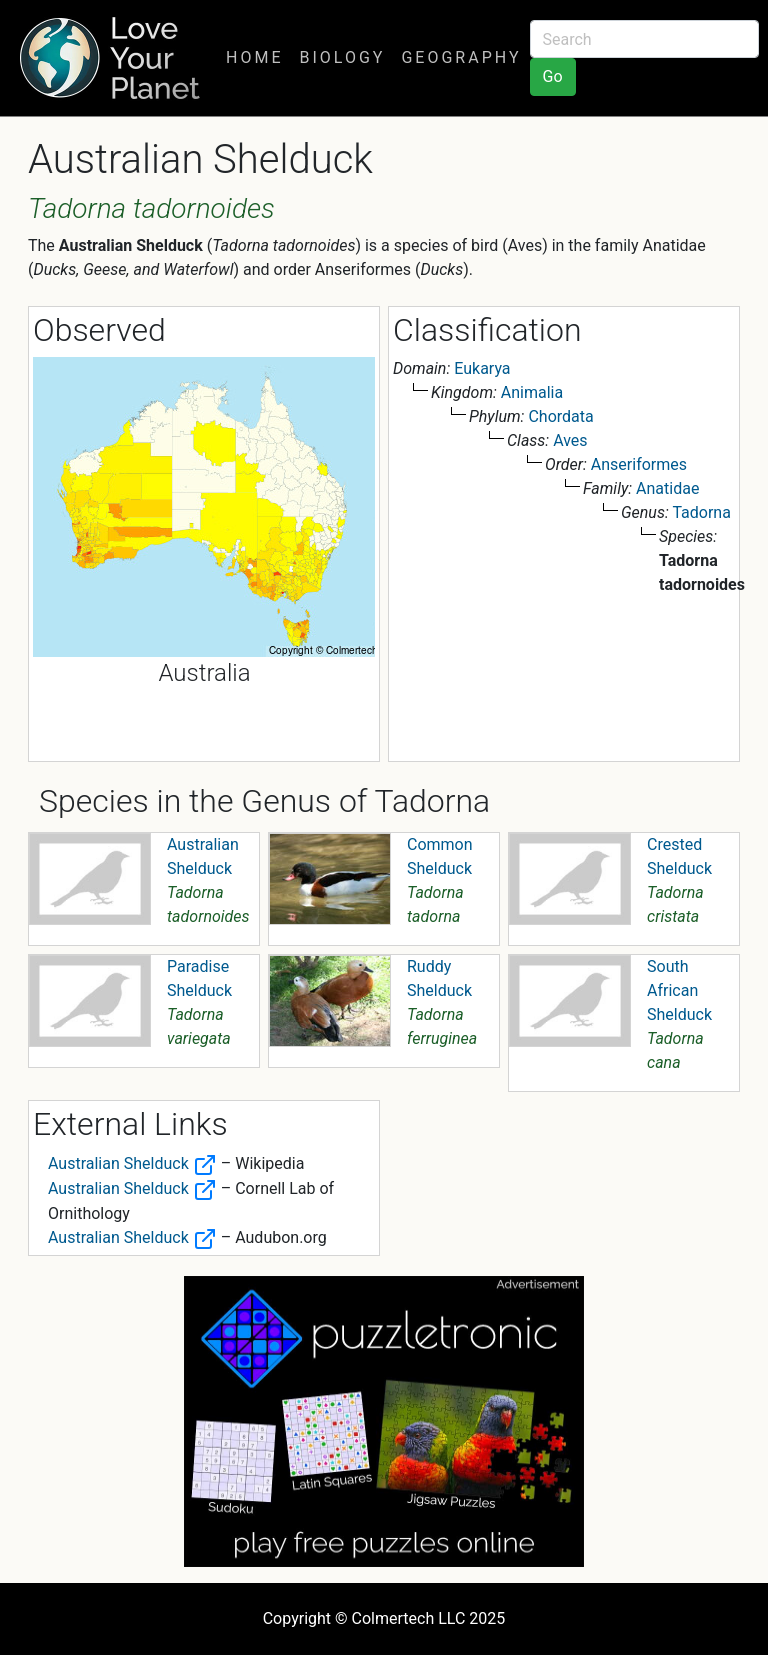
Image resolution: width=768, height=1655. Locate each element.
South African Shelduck (679, 990)
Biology (342, 57)
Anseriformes (639, 464)
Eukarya (482, 368)
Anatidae (667, 488)
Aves (570, 440)
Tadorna (701, 512)
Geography (461, 57)
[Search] (644, 39)
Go (553, 76)
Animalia (532, 392)
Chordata (560, 416)
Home (254, 57)
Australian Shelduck (132, 1163)
